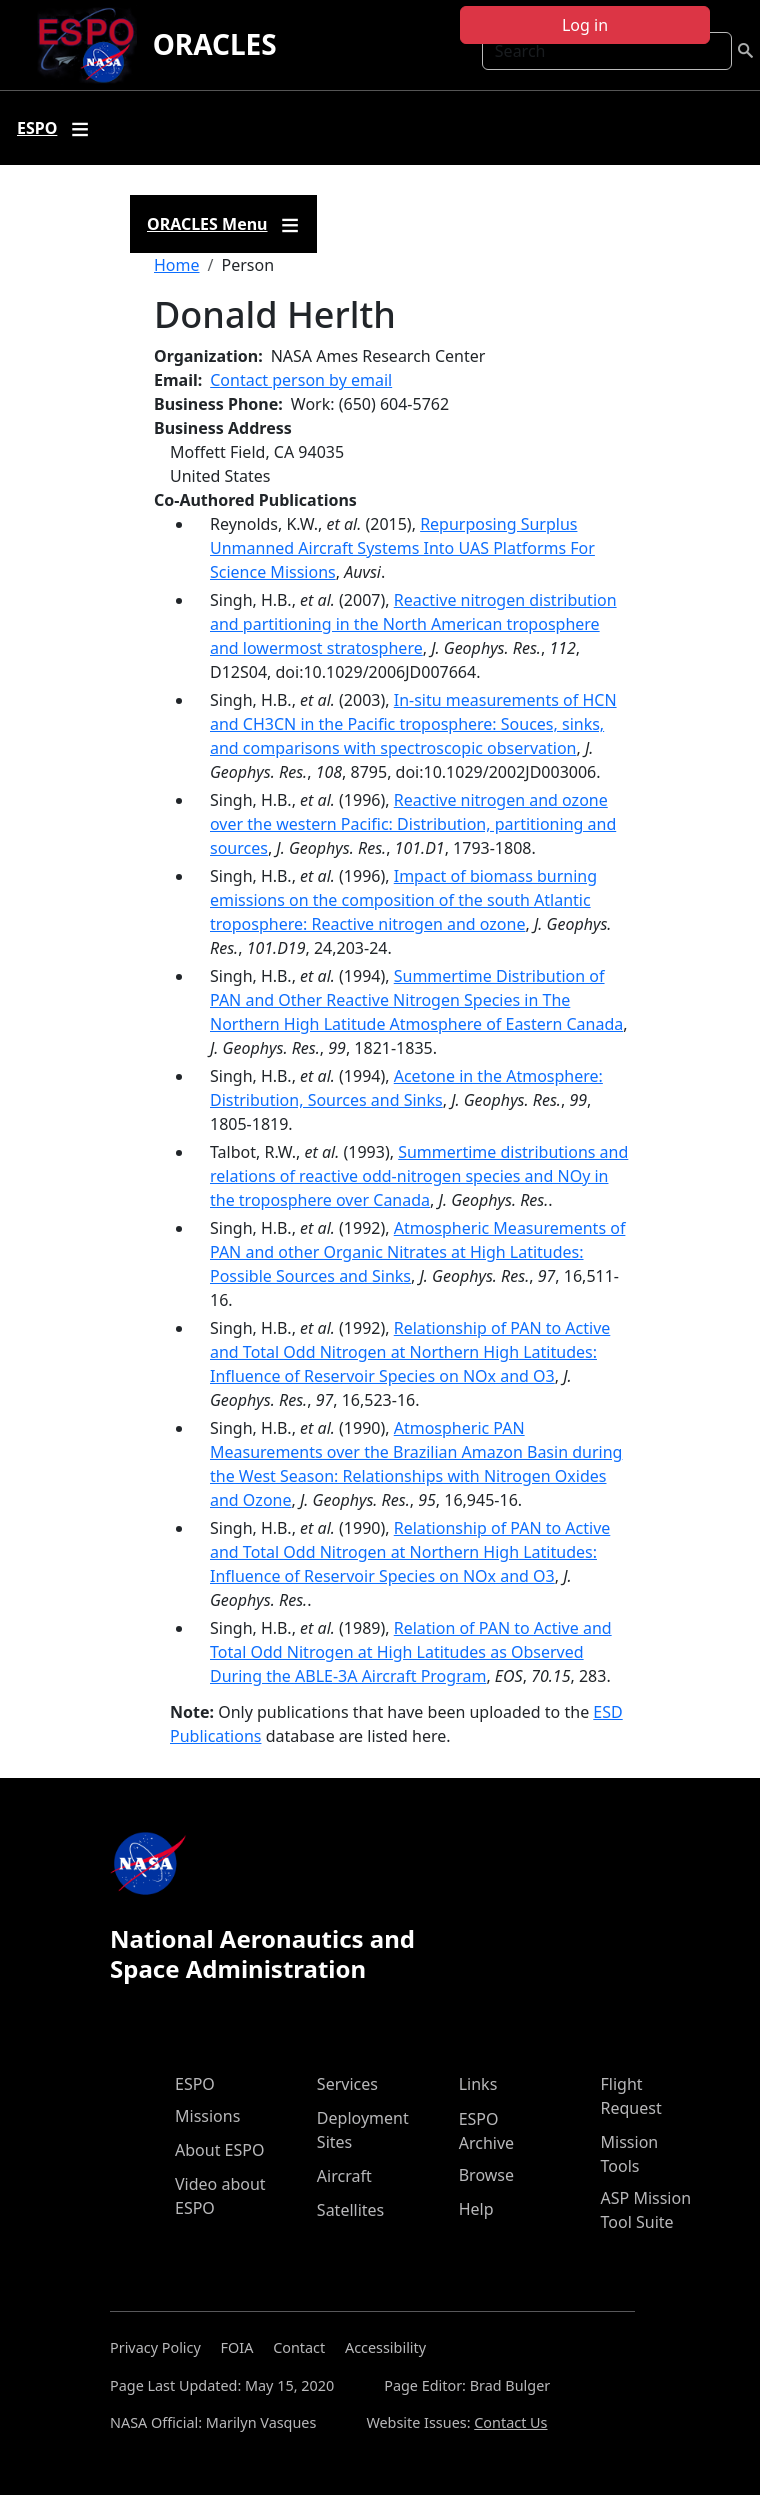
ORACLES (215, 44)
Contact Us (510, 2422)
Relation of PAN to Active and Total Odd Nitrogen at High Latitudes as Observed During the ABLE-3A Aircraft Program (411, 1652)
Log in (585, 25)
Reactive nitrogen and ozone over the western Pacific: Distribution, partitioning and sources (413, 824)
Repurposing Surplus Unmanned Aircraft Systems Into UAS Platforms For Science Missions (402, 548)
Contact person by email (301, 380)
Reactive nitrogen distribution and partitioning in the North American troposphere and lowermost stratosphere (413, 624)
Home (177, 265)
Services (347, 2084)
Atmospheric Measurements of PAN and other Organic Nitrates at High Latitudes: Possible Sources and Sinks (417, 1252)
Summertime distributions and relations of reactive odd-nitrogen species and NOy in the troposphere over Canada (419, 1176)
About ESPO (219, 2150)
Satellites (350, 2210)
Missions (207, 2116)
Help (476, 2209)
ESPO (195, 2084)
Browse (486, 2175)
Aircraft (344, 2176)
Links (478, 2084)
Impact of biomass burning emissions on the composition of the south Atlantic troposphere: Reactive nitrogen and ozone (403, 900)
